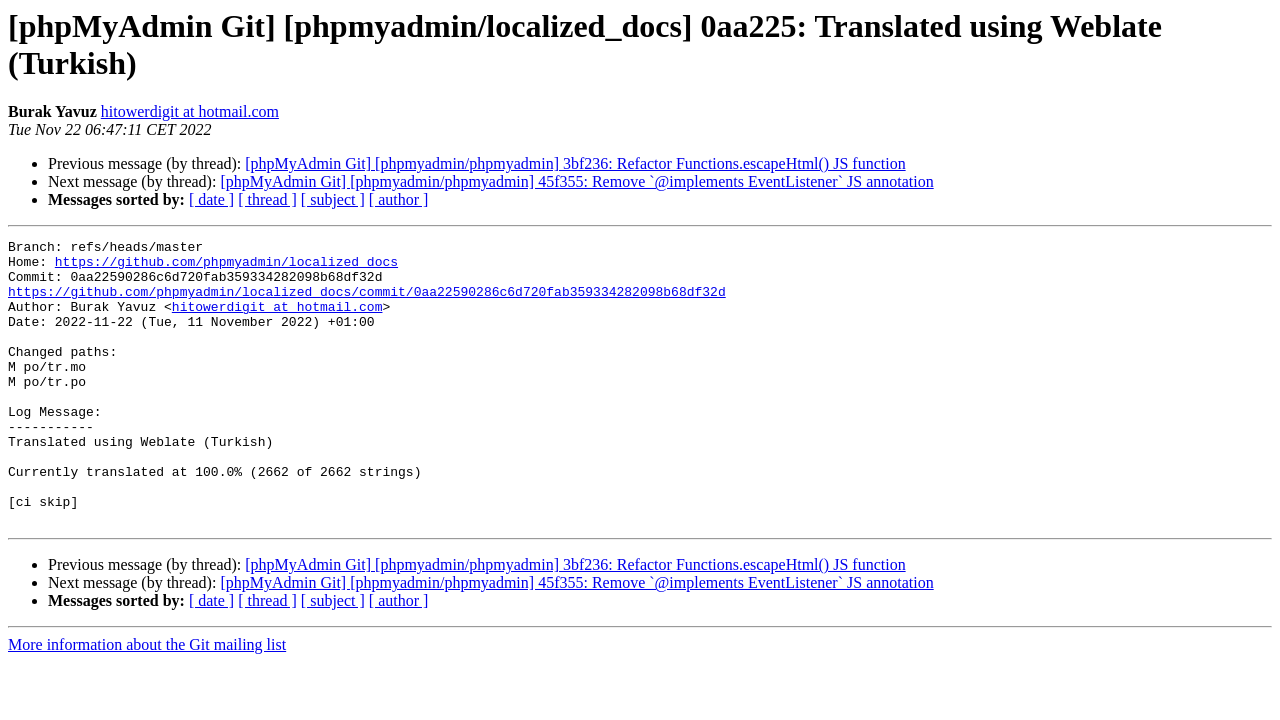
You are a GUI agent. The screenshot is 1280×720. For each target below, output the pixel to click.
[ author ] (399, 199)
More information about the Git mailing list (147, 701)
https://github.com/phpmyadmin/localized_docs (226, 267)
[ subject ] (333, 199)
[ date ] (211, 199)
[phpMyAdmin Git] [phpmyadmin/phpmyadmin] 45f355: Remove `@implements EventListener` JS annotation (576, 181)
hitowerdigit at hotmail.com (190, 111)
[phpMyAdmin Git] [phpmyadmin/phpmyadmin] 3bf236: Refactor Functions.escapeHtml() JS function (575, 163)
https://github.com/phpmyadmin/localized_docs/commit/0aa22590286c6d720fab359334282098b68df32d (367, 303)
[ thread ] (267, 199)
